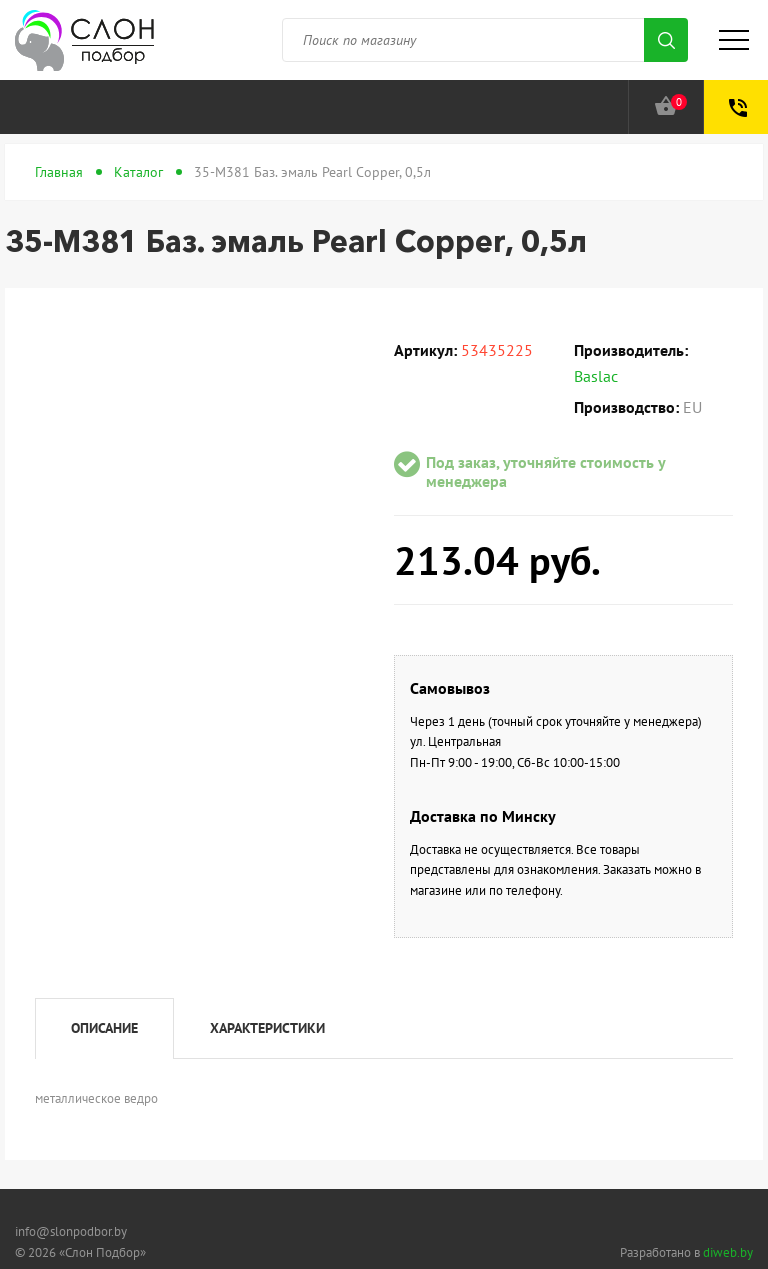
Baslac (596, 376)
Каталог (138, 172)
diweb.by (728, 1252)
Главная (59, 172)
